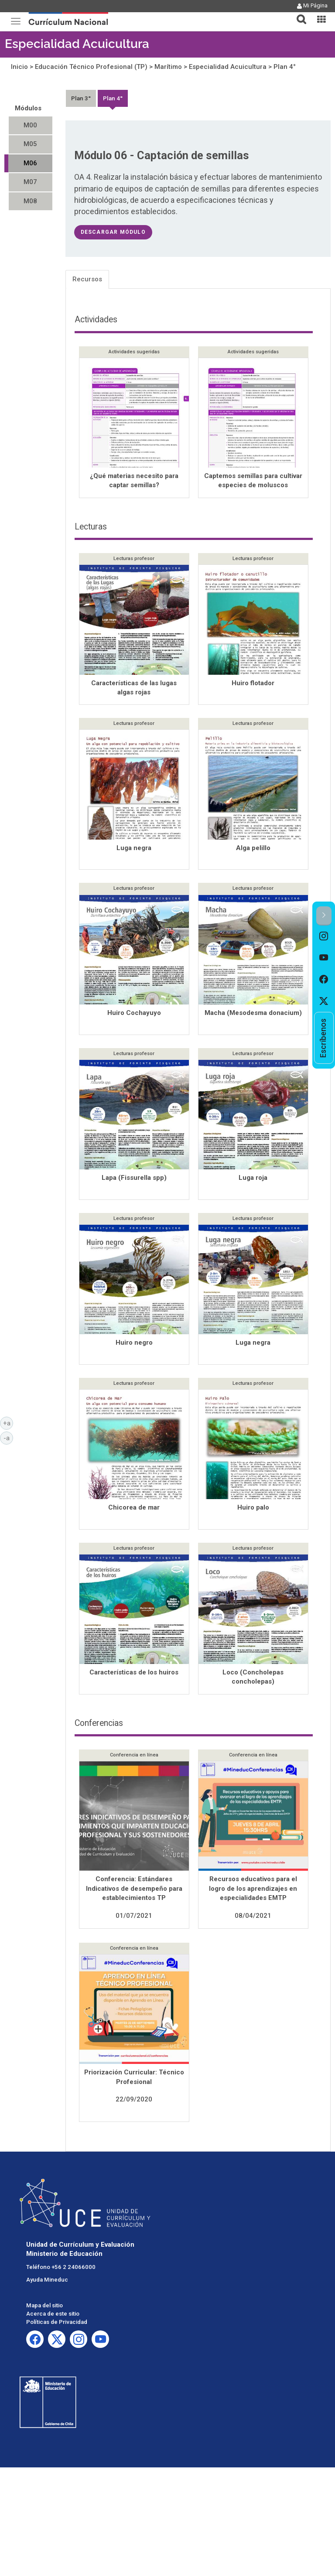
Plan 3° (81, 98)
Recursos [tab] (87, 279)
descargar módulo (113, 232)
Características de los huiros (133, 1673)
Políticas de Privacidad (56, 2323)
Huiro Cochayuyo (134, 1014)
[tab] (298, 14)
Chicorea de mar (134, 1508)
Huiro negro (134, 1343)
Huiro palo (253, 1508)
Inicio (19, 67)
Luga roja (253, 1178)
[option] (324, 936)
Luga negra (133, 849)
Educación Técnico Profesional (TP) (91, 67)
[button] (298, 14)
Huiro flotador (253, 684)
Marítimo (168, 67)
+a (8, 1422)
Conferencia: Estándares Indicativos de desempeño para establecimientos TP (134, 1889)
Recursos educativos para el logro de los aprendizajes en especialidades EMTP (253, 1889)
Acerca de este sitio (52, 2314)
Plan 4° (284, 67)
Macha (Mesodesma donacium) (253, 1014)
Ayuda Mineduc (47, 2280)
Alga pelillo (253, 849)
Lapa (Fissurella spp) (134, 1178)
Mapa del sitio (44, 2306)
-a (8, 1437)
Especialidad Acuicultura (77, 44)
